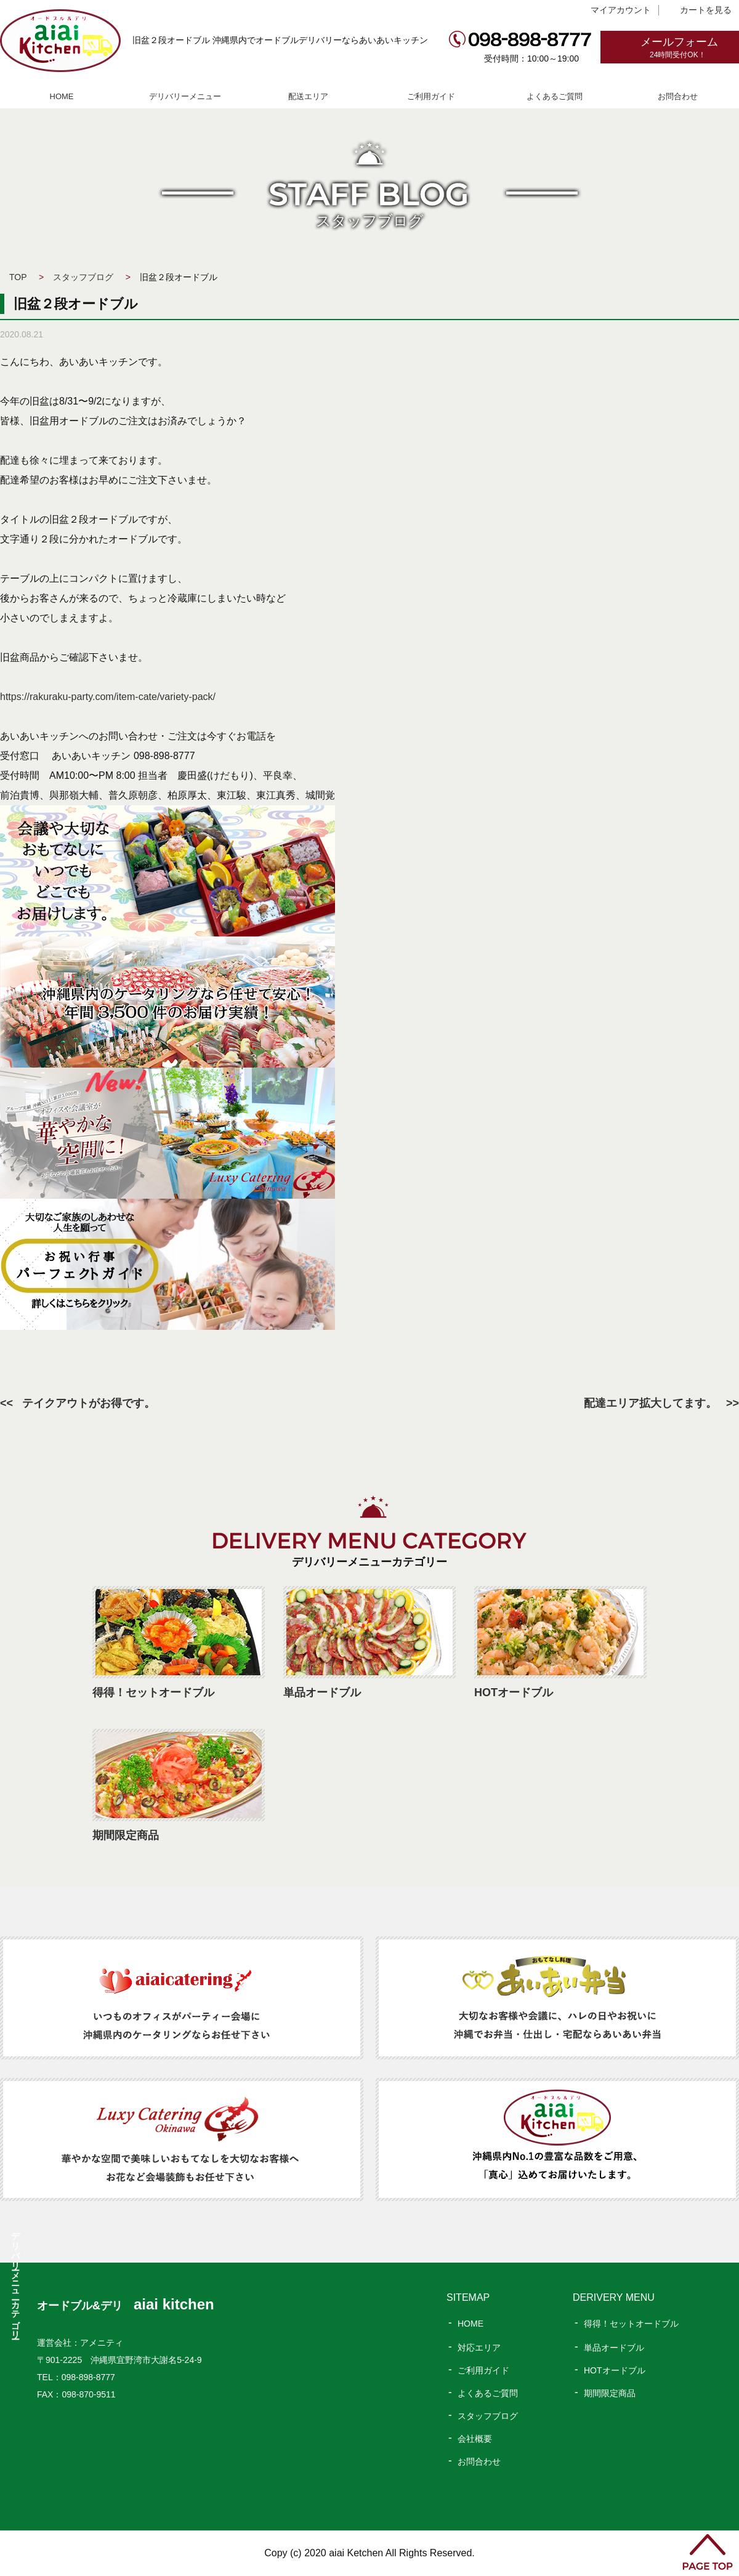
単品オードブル (614, 2348)
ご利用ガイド (431, 96)
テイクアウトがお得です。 (88, 1403)
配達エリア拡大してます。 (650, 1403)
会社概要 (475, 2439)
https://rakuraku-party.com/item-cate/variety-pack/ (108, 696)
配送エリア (308, 96)
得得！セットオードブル (631, 2323)
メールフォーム (689, 48)
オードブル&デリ (125, 2306)
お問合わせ (678, 96)
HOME (62, 96)
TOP (18, 277)
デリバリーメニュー (185, 96)
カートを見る (706, 10)
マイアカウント (621, 10)
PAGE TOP (707, 2552)
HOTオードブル (614, 2370)
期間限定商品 (610, 2393)
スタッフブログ (83, 277)
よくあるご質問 (555, 96)
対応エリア (479, 2348)
